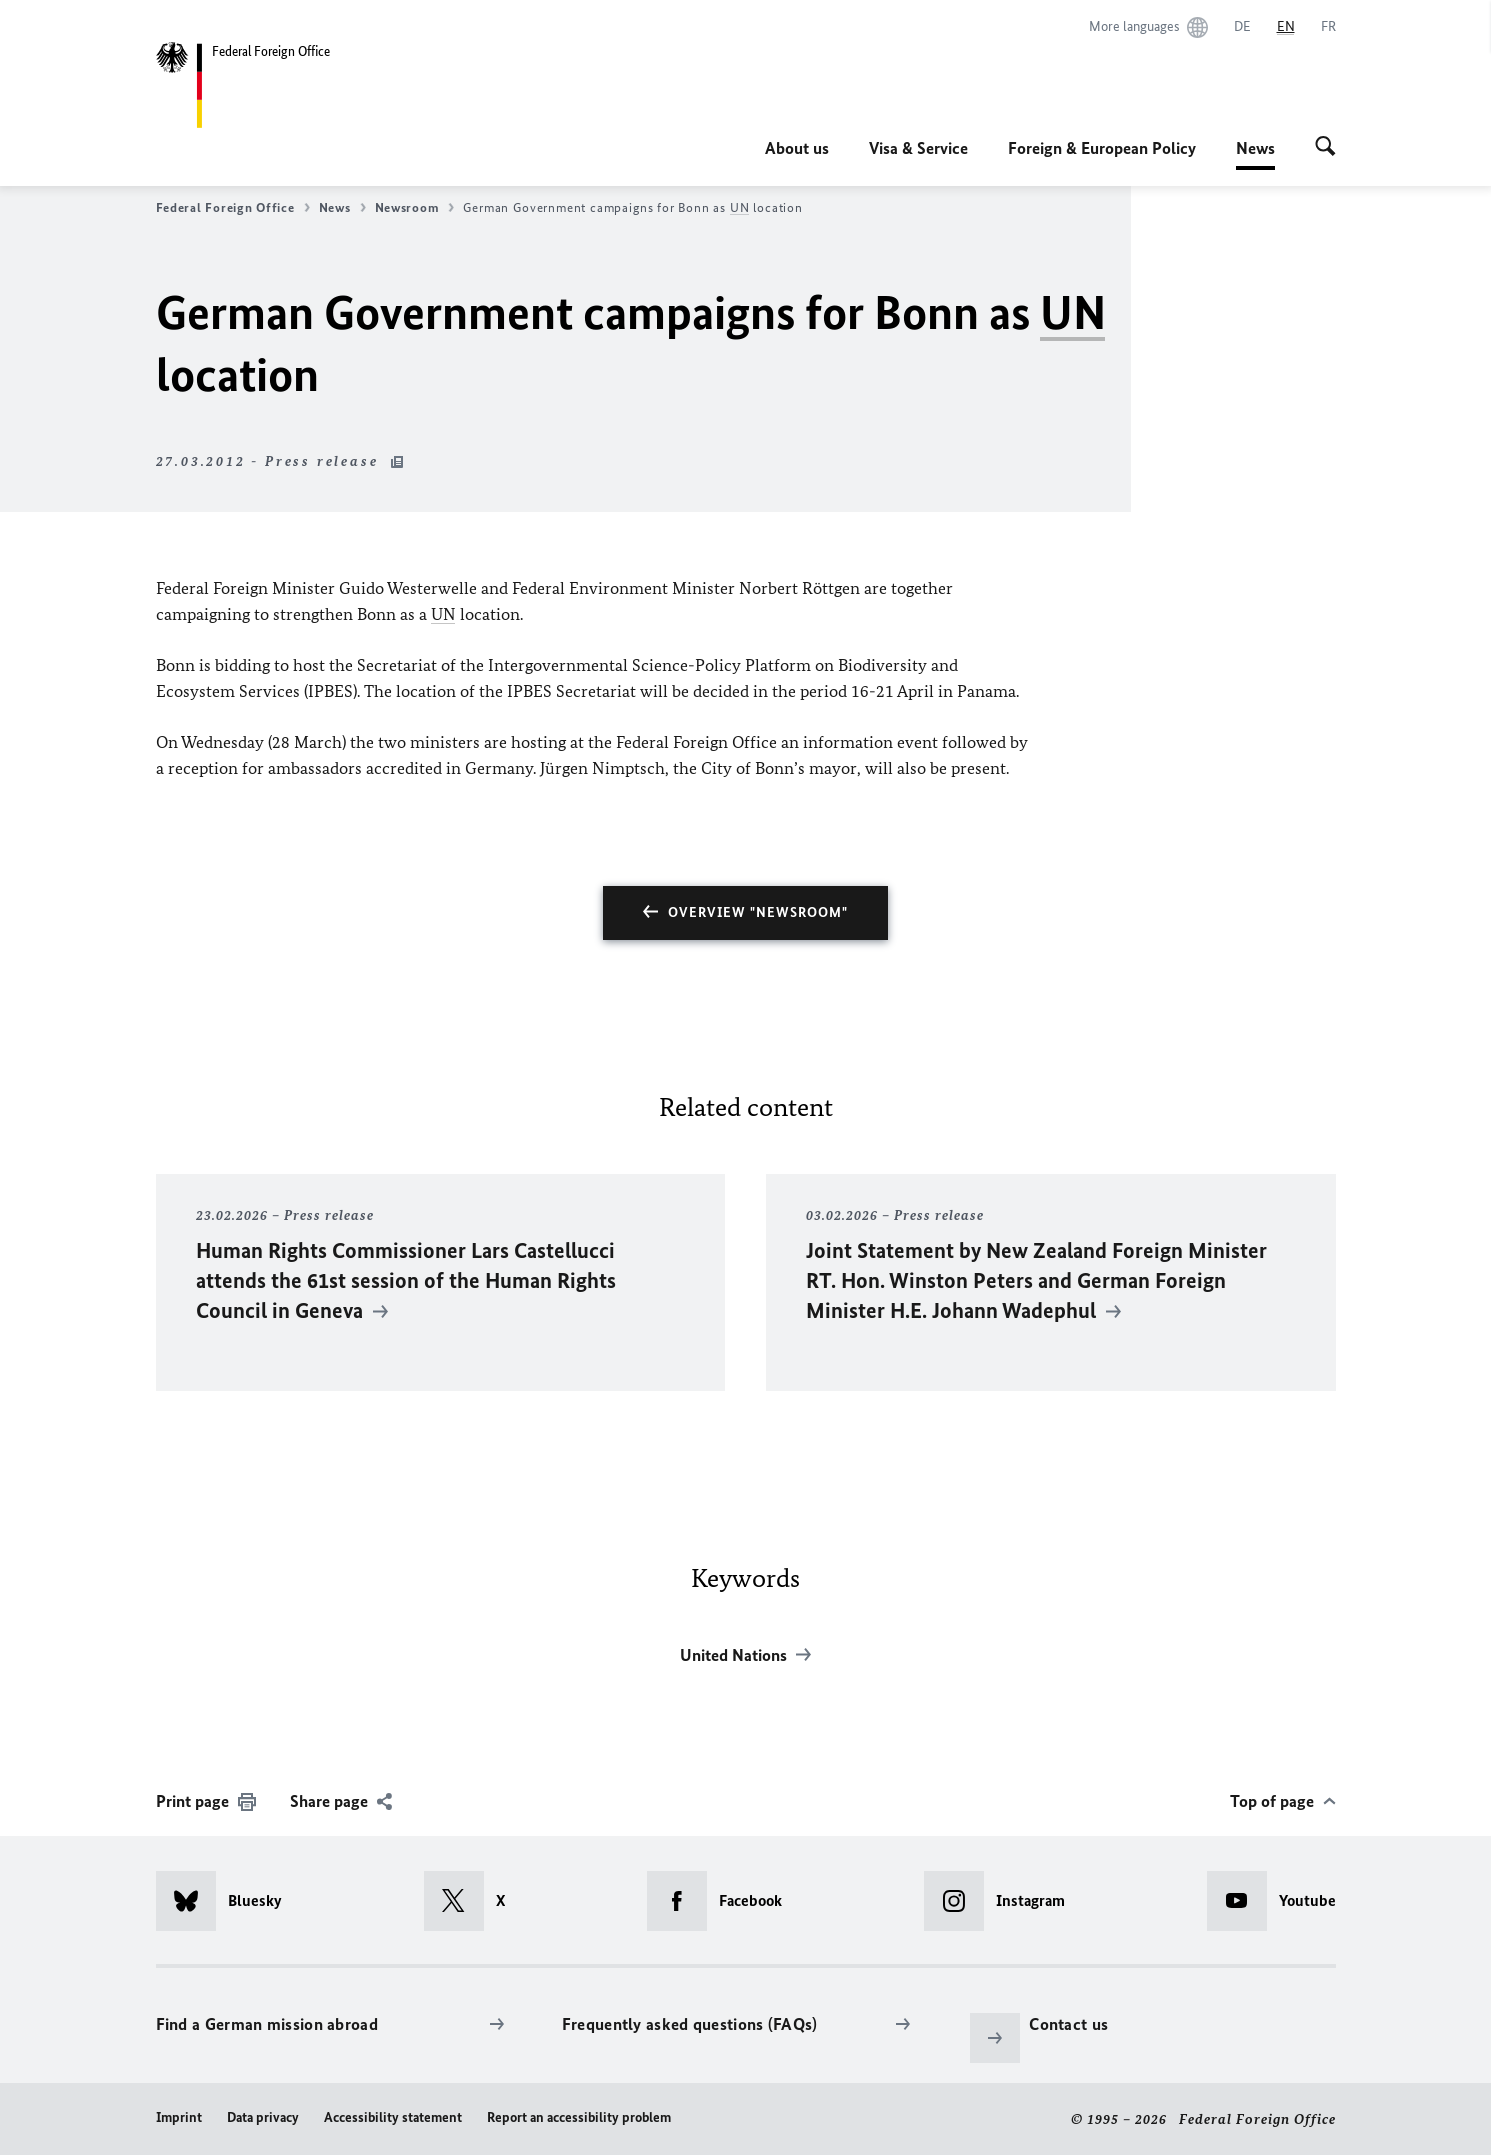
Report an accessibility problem (579, 2117)
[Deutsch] (1242, 27)
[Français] (1328, 27)
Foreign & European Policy (1102, 148)
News (1255, 148)
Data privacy (263, 2117)
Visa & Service (918, 148)
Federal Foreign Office (233, 208)
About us (797, 148)
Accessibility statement (393, 2117)
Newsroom (415, 208)
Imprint (179, 2117)
